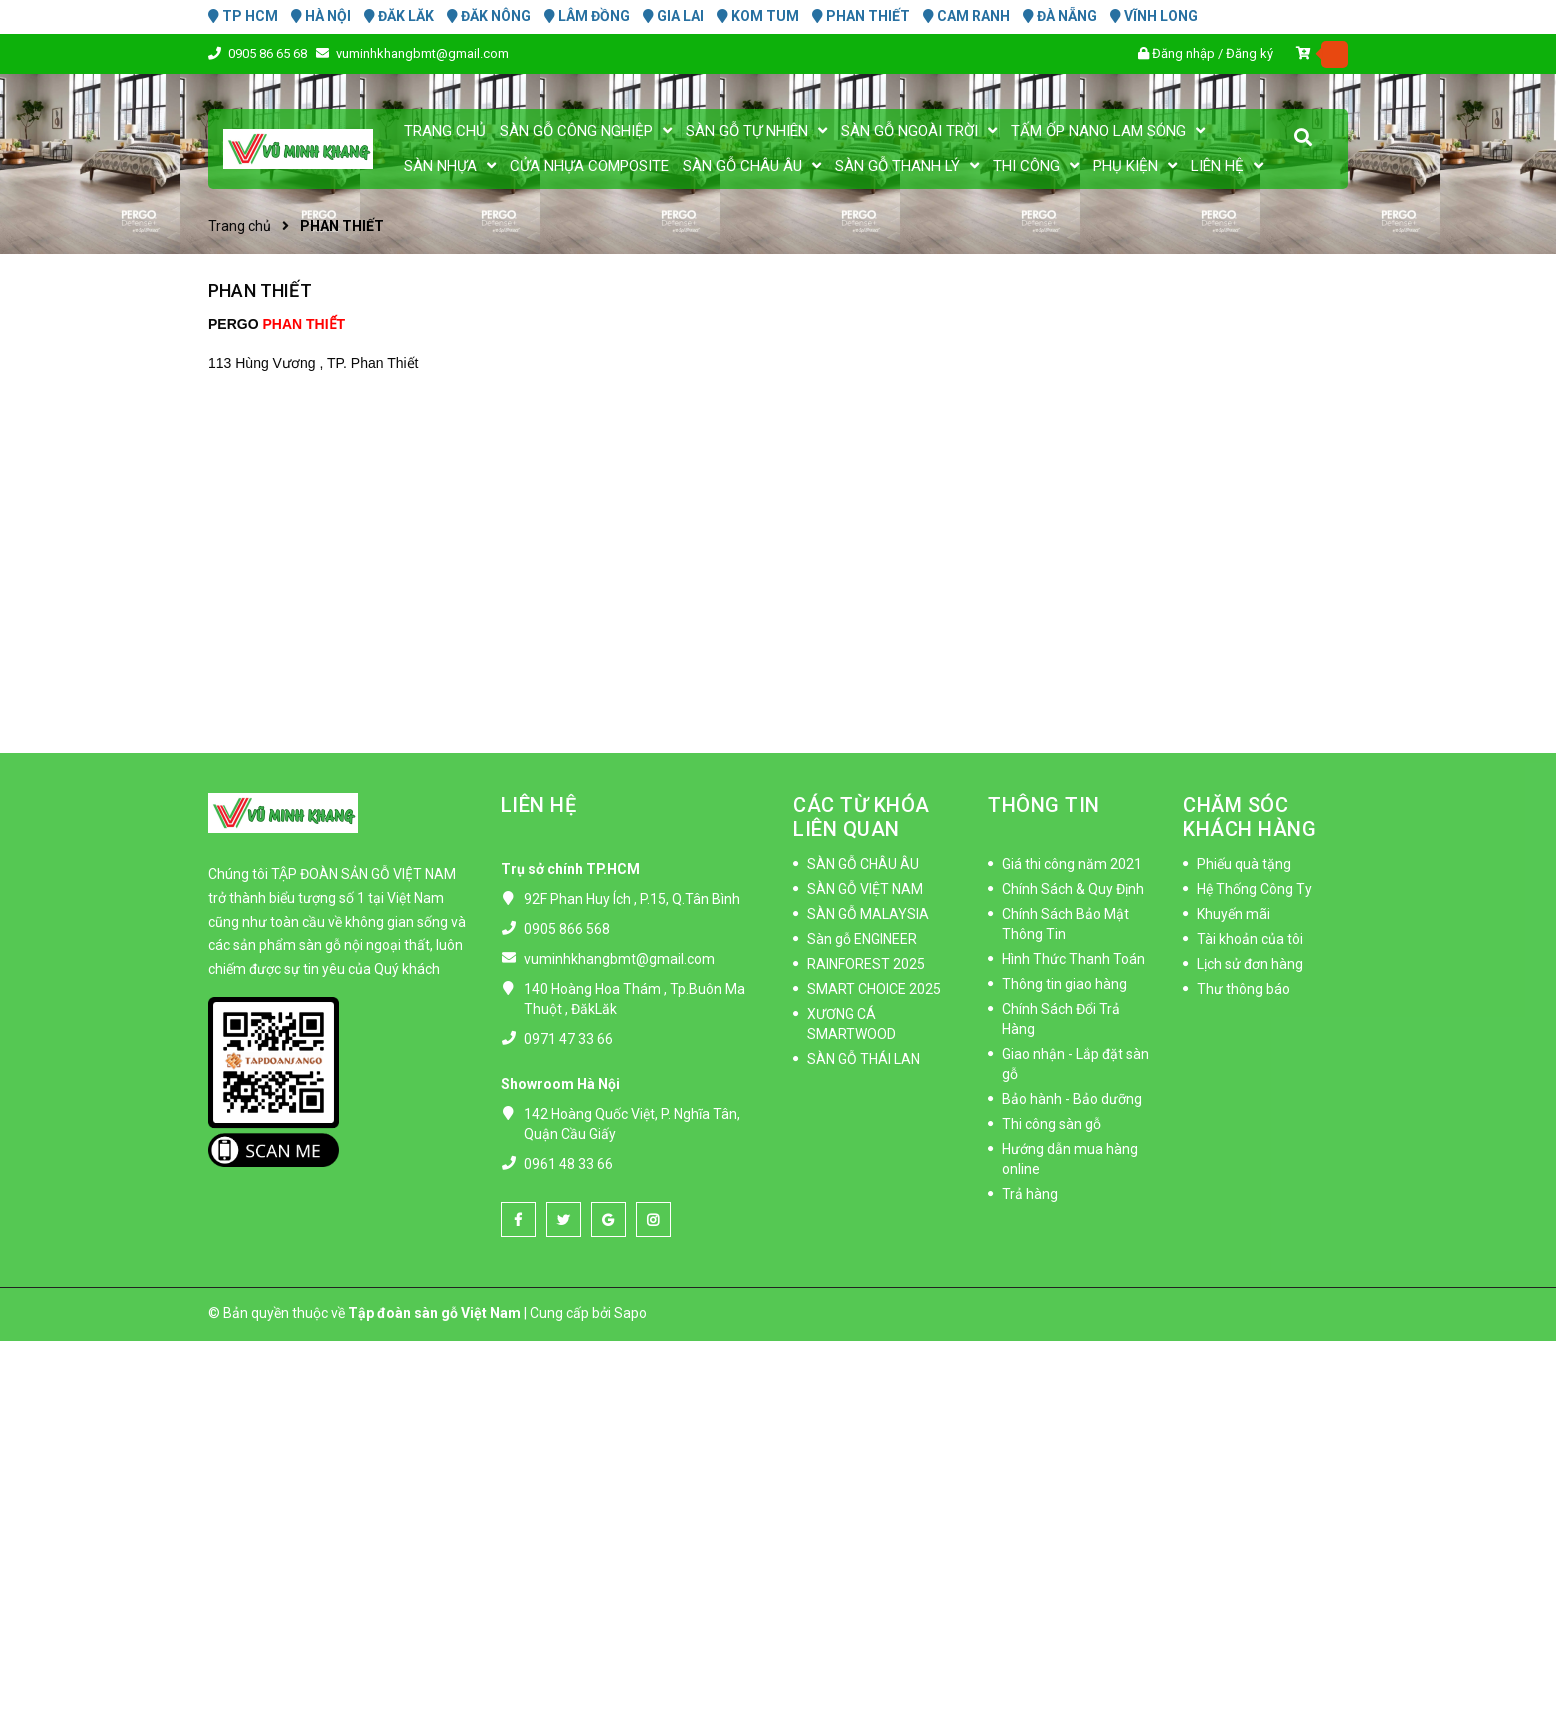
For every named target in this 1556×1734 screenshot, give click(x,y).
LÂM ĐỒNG (587, 16)
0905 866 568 (567, 929)
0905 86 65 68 (269, 53)
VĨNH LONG (1154, 16)
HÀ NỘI (321, 16)
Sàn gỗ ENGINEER (862, 939)
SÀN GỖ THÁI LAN (863, 1059)
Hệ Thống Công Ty (1254, 889)
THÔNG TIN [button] (1044, 805)
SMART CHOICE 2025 (874, 989)
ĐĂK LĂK (399, 16)
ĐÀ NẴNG (1060, 16)
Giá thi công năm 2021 (1072, 864)
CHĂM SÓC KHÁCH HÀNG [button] (1249, 817)
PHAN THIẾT (861, 16)
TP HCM (243, 16)
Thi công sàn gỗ (1051, 1124)
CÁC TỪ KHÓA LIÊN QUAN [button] (861, 817)
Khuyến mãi (1233, 914)
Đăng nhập (1183, 53)
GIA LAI (673, 16)
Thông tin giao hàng (1064, 984)
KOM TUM (758, 16)
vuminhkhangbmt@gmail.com (422, 53)
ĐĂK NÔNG (489, 16)
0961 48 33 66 (568, 1164)
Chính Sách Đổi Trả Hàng (1061, 1019)
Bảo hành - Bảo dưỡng (1072, 1099)
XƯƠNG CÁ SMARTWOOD (851, 1024)
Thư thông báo (1243, 989)
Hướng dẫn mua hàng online (1070, 1159)
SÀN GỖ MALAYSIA (868, 914)
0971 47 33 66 (568, 1039)
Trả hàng (1030, 1194)
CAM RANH (966, 16)
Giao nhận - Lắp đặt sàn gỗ (1075, 1064)
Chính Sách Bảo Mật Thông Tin (1065, 924)
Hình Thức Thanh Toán (1073, 959)
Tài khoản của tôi (1250, 939)
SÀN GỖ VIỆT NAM (865, 889)
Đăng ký (1249, 53)
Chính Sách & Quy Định (1073, 889)
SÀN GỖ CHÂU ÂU (863, 864)
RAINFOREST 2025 (866, 964)
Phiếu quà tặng (1244, 864)
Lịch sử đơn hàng (1250, 964)
